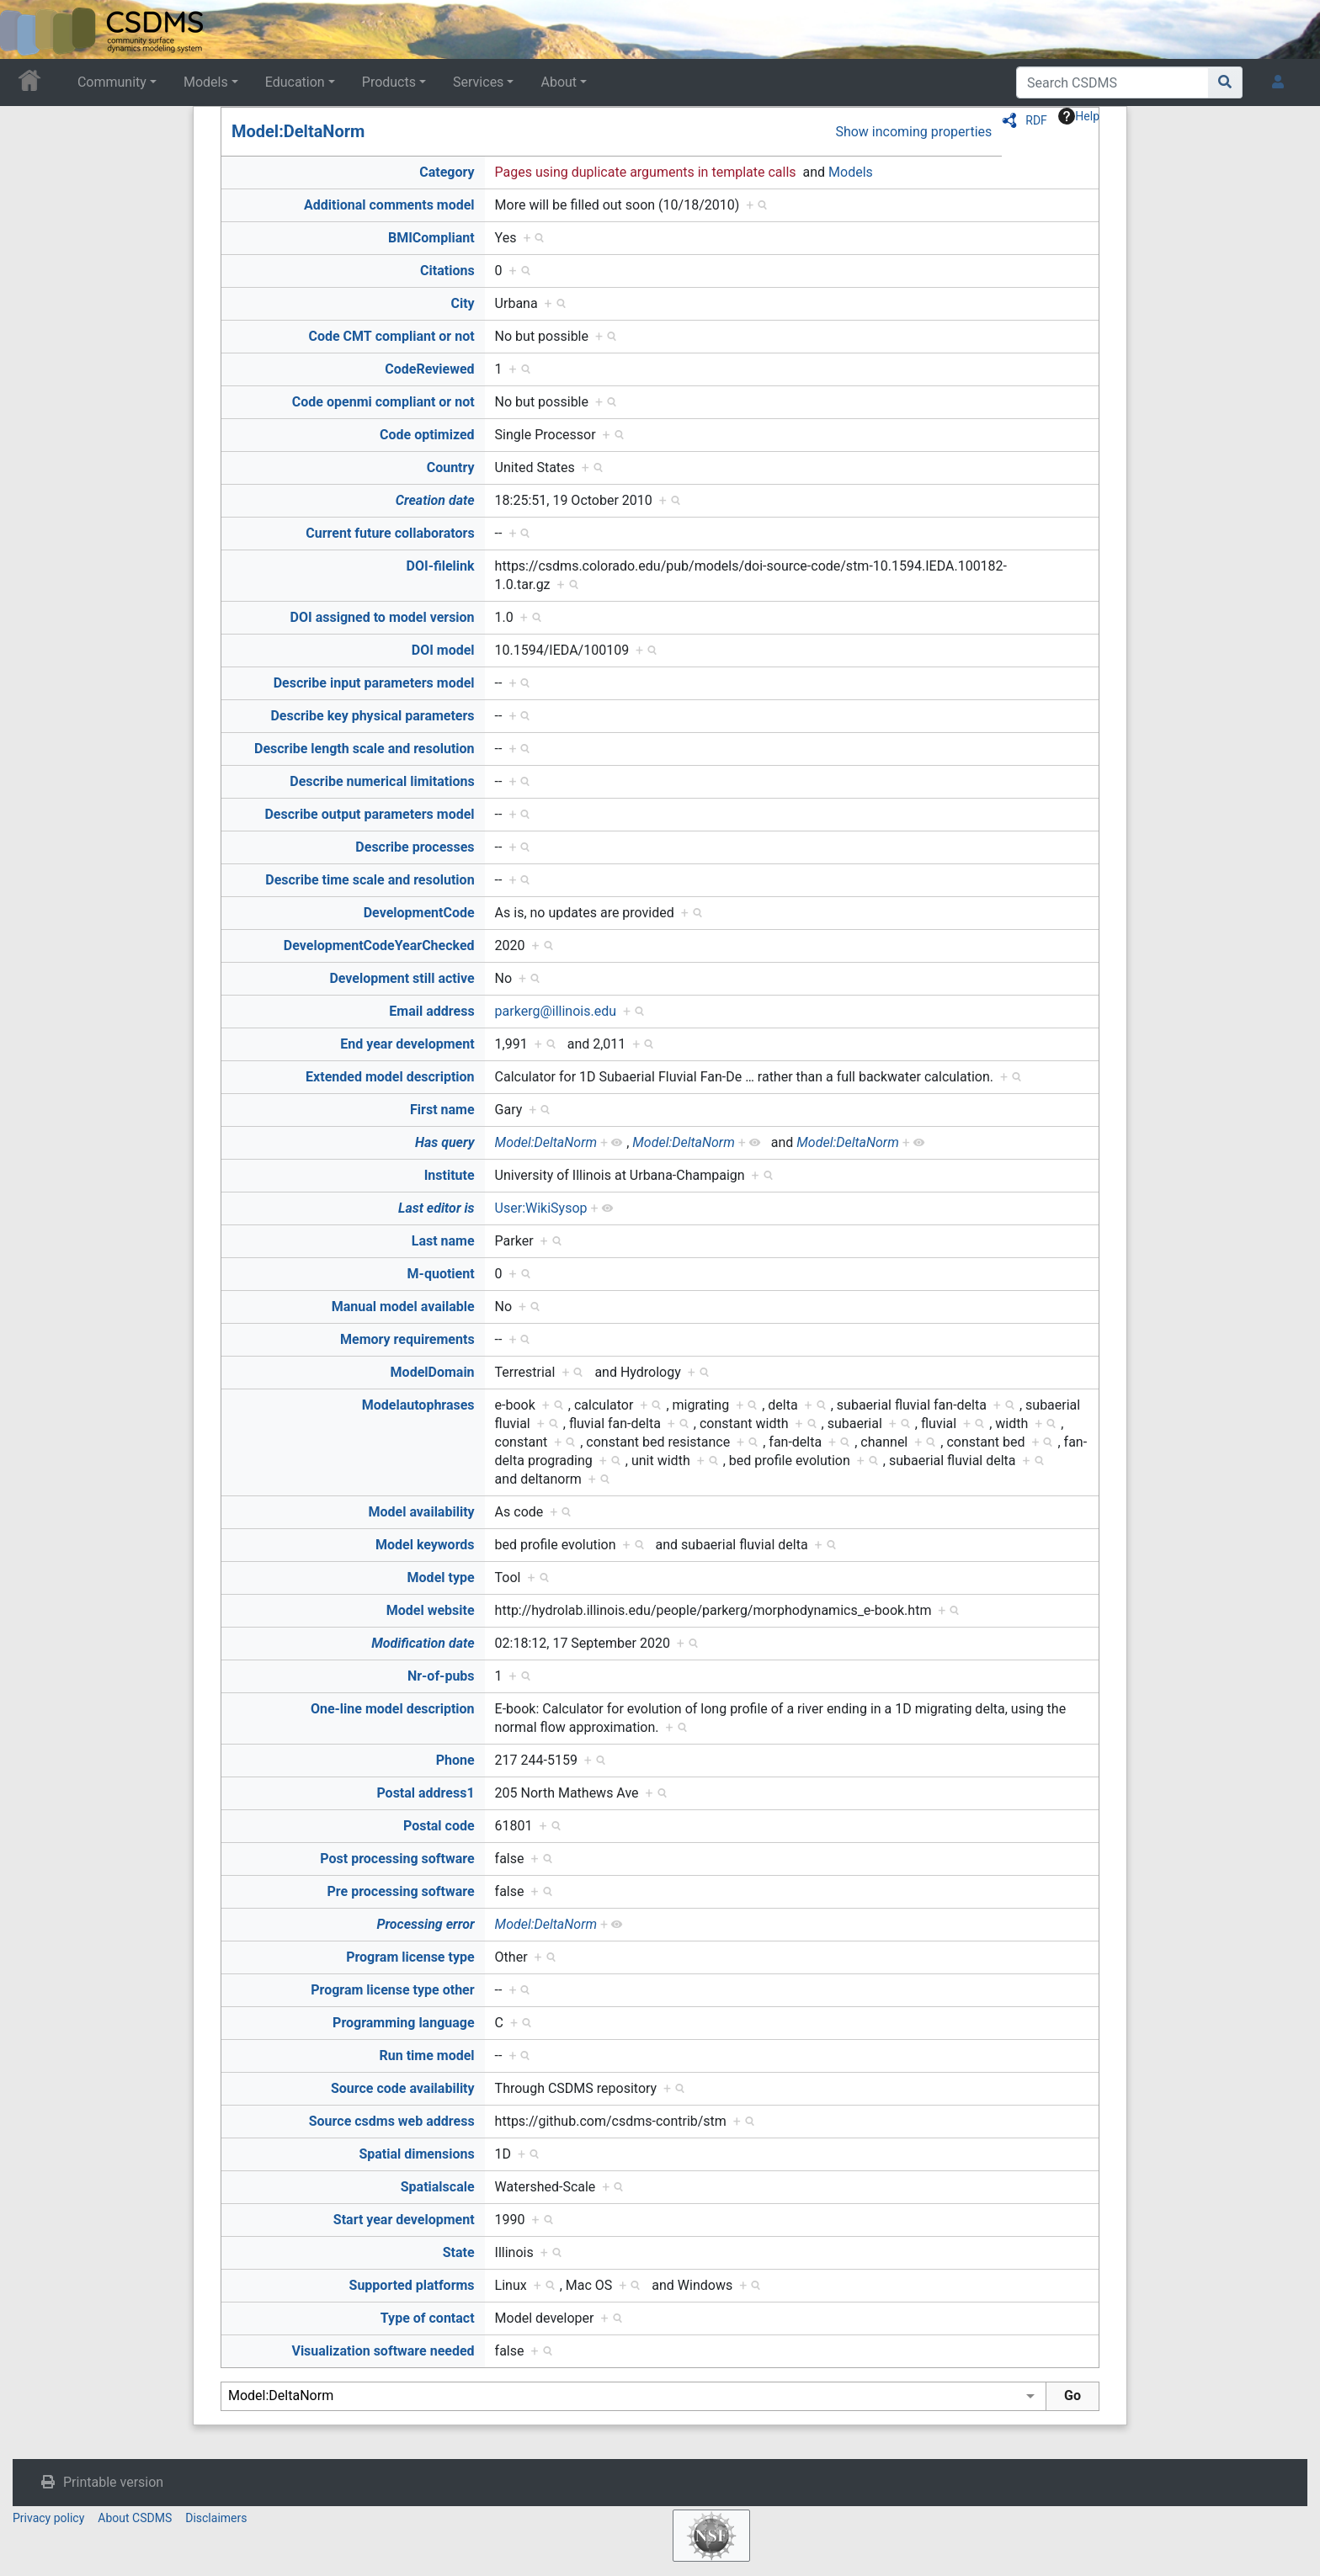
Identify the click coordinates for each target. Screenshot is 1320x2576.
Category (446, 172)
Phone (455, 1760)
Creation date (435, 500)
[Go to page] (1225, 82)
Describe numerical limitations (382, 781)
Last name (443, 1241)
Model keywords (425, 1545)
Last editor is (436, 1208)
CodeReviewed (429, 369)
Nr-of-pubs (441, 1676)
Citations (447, 271)
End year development (407, 1044)
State (459, 2252)
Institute (449, 1175)
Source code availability (403, 2088)
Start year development (404, 2220)
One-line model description (393, 1709)
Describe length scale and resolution (364, 749)
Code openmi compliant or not (383, 402)
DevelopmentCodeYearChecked (379, 945)
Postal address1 (425, 1793)
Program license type (410, 1957)
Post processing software (397, 1859)
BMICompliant (431, 238)
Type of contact (428, 2318)
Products (389, 82)
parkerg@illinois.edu (555, 1011)
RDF (1036, 120)
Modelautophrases (418, 1405)
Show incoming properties (913, 132)
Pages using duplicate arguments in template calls (645, 172)
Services (478, 82)
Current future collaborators (390, 533)
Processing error (425, 1924)
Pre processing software (401, 1891)
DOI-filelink (441, 566)
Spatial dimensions (416, 2154)
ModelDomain (433, 1372)
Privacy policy (48, 2518)
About (558, 82)
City (462, 303)
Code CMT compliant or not (391, 336)
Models (206, 82)
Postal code (439, 1826)
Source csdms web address (392, 2121)
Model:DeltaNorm (298, 131)
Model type (441, 1577)
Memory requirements (407, 1339)
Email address (431, 1011)
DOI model (443, 650)
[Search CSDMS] (1112, 82)
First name (442, 1110)
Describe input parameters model (374, 683)
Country (451, 467)
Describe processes (414, 847)
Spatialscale (438, 2187)
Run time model (427, 2055)
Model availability (422, 1512)
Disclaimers (216, 2518)
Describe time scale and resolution (369, 880)
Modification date (422, 1643)
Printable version (113, 2482)
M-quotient (441, 1274)
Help (1078, 116)
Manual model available (403, 1307)
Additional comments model (389, 205)
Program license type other (392, 1990)
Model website (430, 1610)
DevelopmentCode (419, 913)
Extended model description (390, 1077)
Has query (445, 1142)
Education (295, 82)
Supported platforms (412, 2285)
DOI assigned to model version (382, 617)
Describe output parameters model (369, 814)
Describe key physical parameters (372, 716)
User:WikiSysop (541, 1208)
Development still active (401, 978)
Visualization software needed (382, 2351)
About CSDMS (135, 2518)
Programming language (404, 2023)
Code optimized (427, 435)
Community (111, 82)
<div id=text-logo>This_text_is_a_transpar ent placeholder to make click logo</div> (26, 29)
